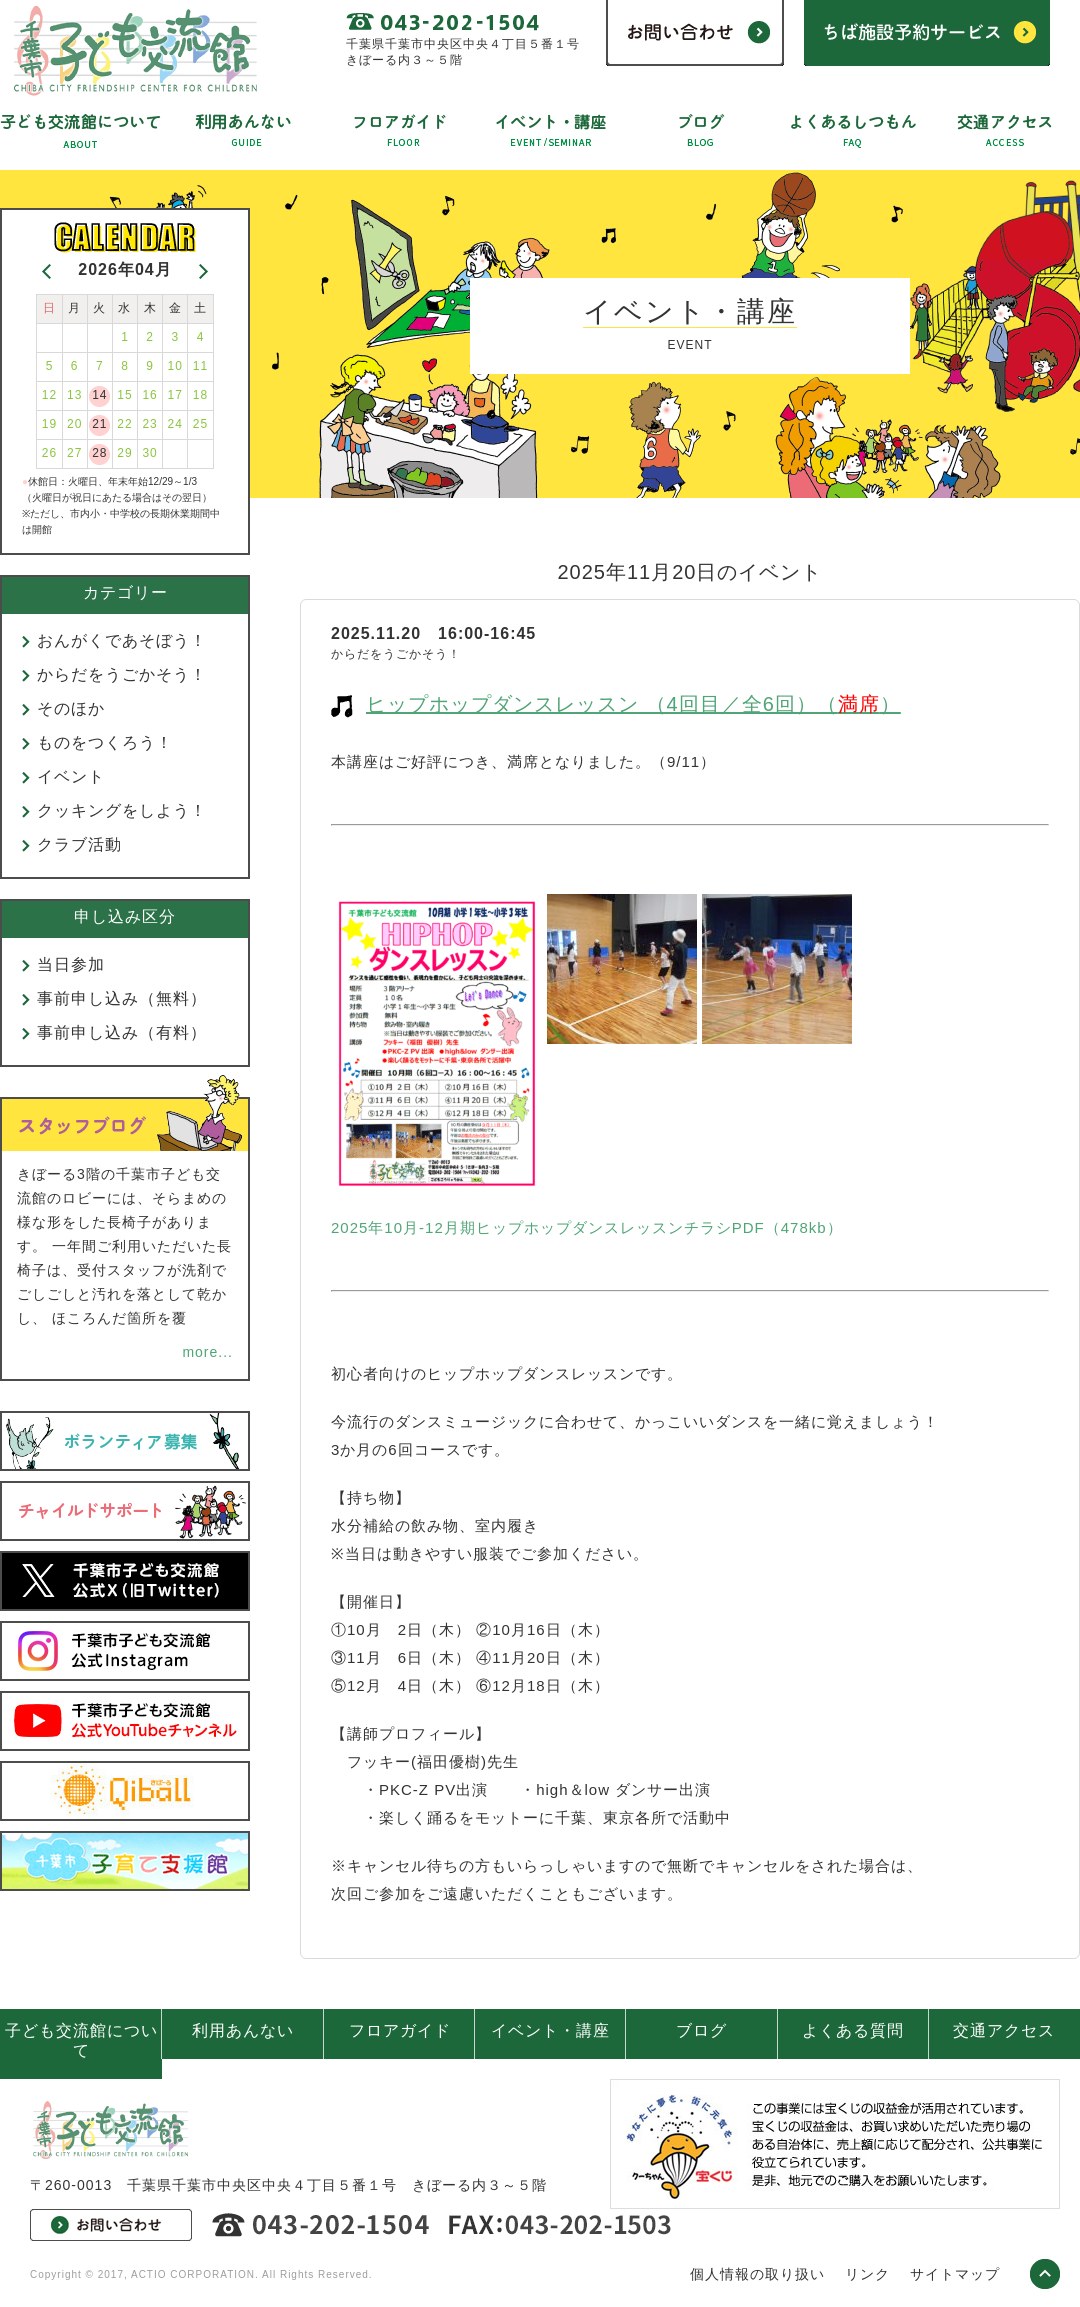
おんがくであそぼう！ (122, 640)
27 (74, 453)
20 (74, 424)
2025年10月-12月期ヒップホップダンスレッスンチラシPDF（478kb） (587, 1227)
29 (124, 453)
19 (49, 424)
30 (149, 453)
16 (149, 395)
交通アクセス (1004, 2030)
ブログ (701, 2030)
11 (200, 366)
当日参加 (71, 964)
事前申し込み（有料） (122, 1032)
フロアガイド (400, 2030)
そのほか (71, 708)
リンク (867, 2274)
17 (175, 395)
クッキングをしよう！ (122, 810)
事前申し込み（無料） (122, 998)
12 (49, 395)
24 (175, 424)
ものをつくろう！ (105, 742)
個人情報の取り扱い (757, 2274)
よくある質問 (853, 2030)
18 (200, 395)
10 (175, 366)
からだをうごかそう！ (122, 674)
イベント (71, 776)
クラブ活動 (79, 844)
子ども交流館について (81, 2040)
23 (149, 424)
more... (207, 1352)
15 (124, 395)
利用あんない (243, 2030)
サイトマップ (955, 2274)
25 (200, 424)
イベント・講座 (550, 2030)
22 (124, 424)
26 (49, 453)
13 (74, 395)
